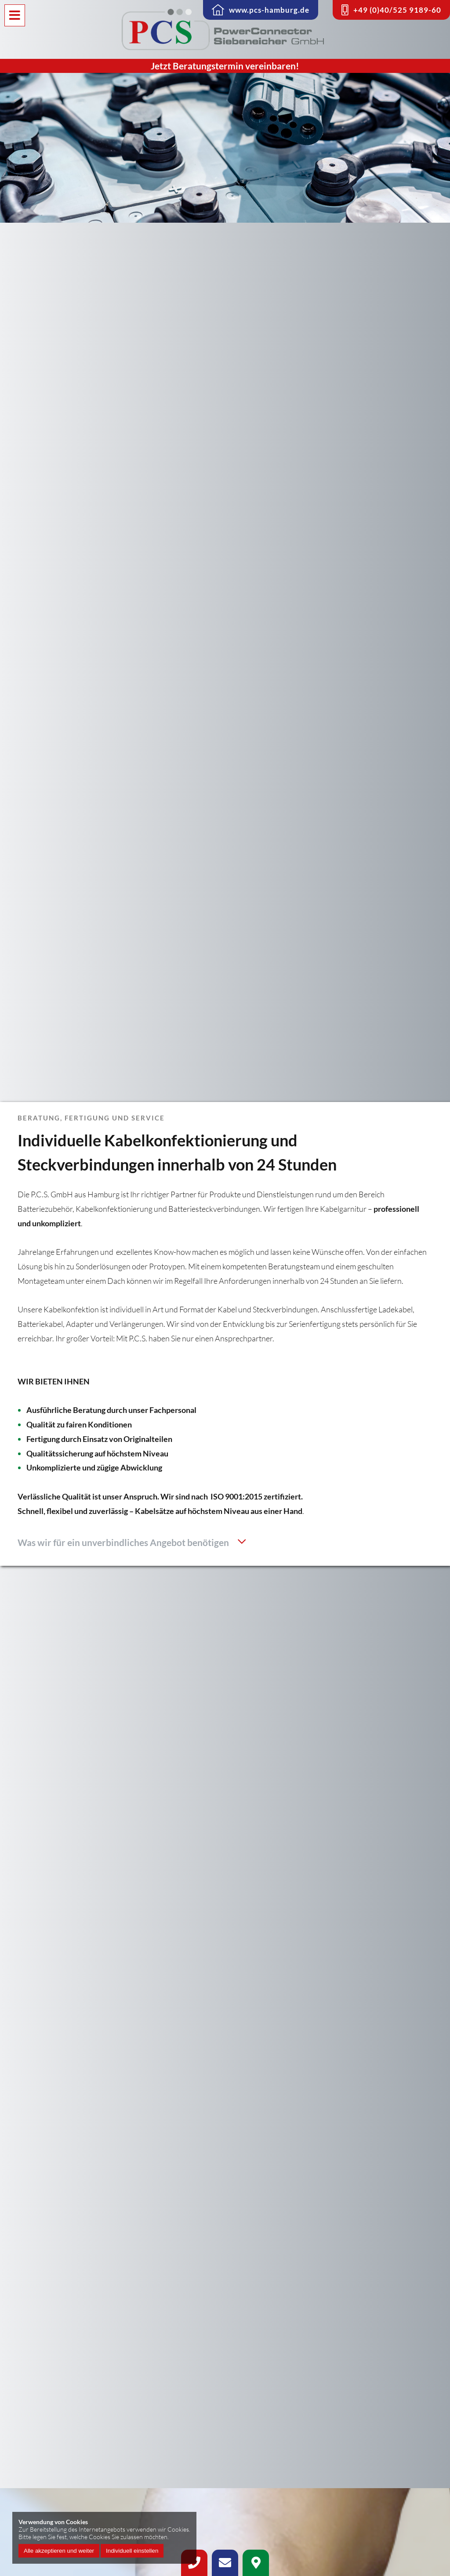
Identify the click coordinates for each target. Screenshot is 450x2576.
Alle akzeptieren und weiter (59, 2550)
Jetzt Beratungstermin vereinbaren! (225, 65)
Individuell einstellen (132, 2550)
